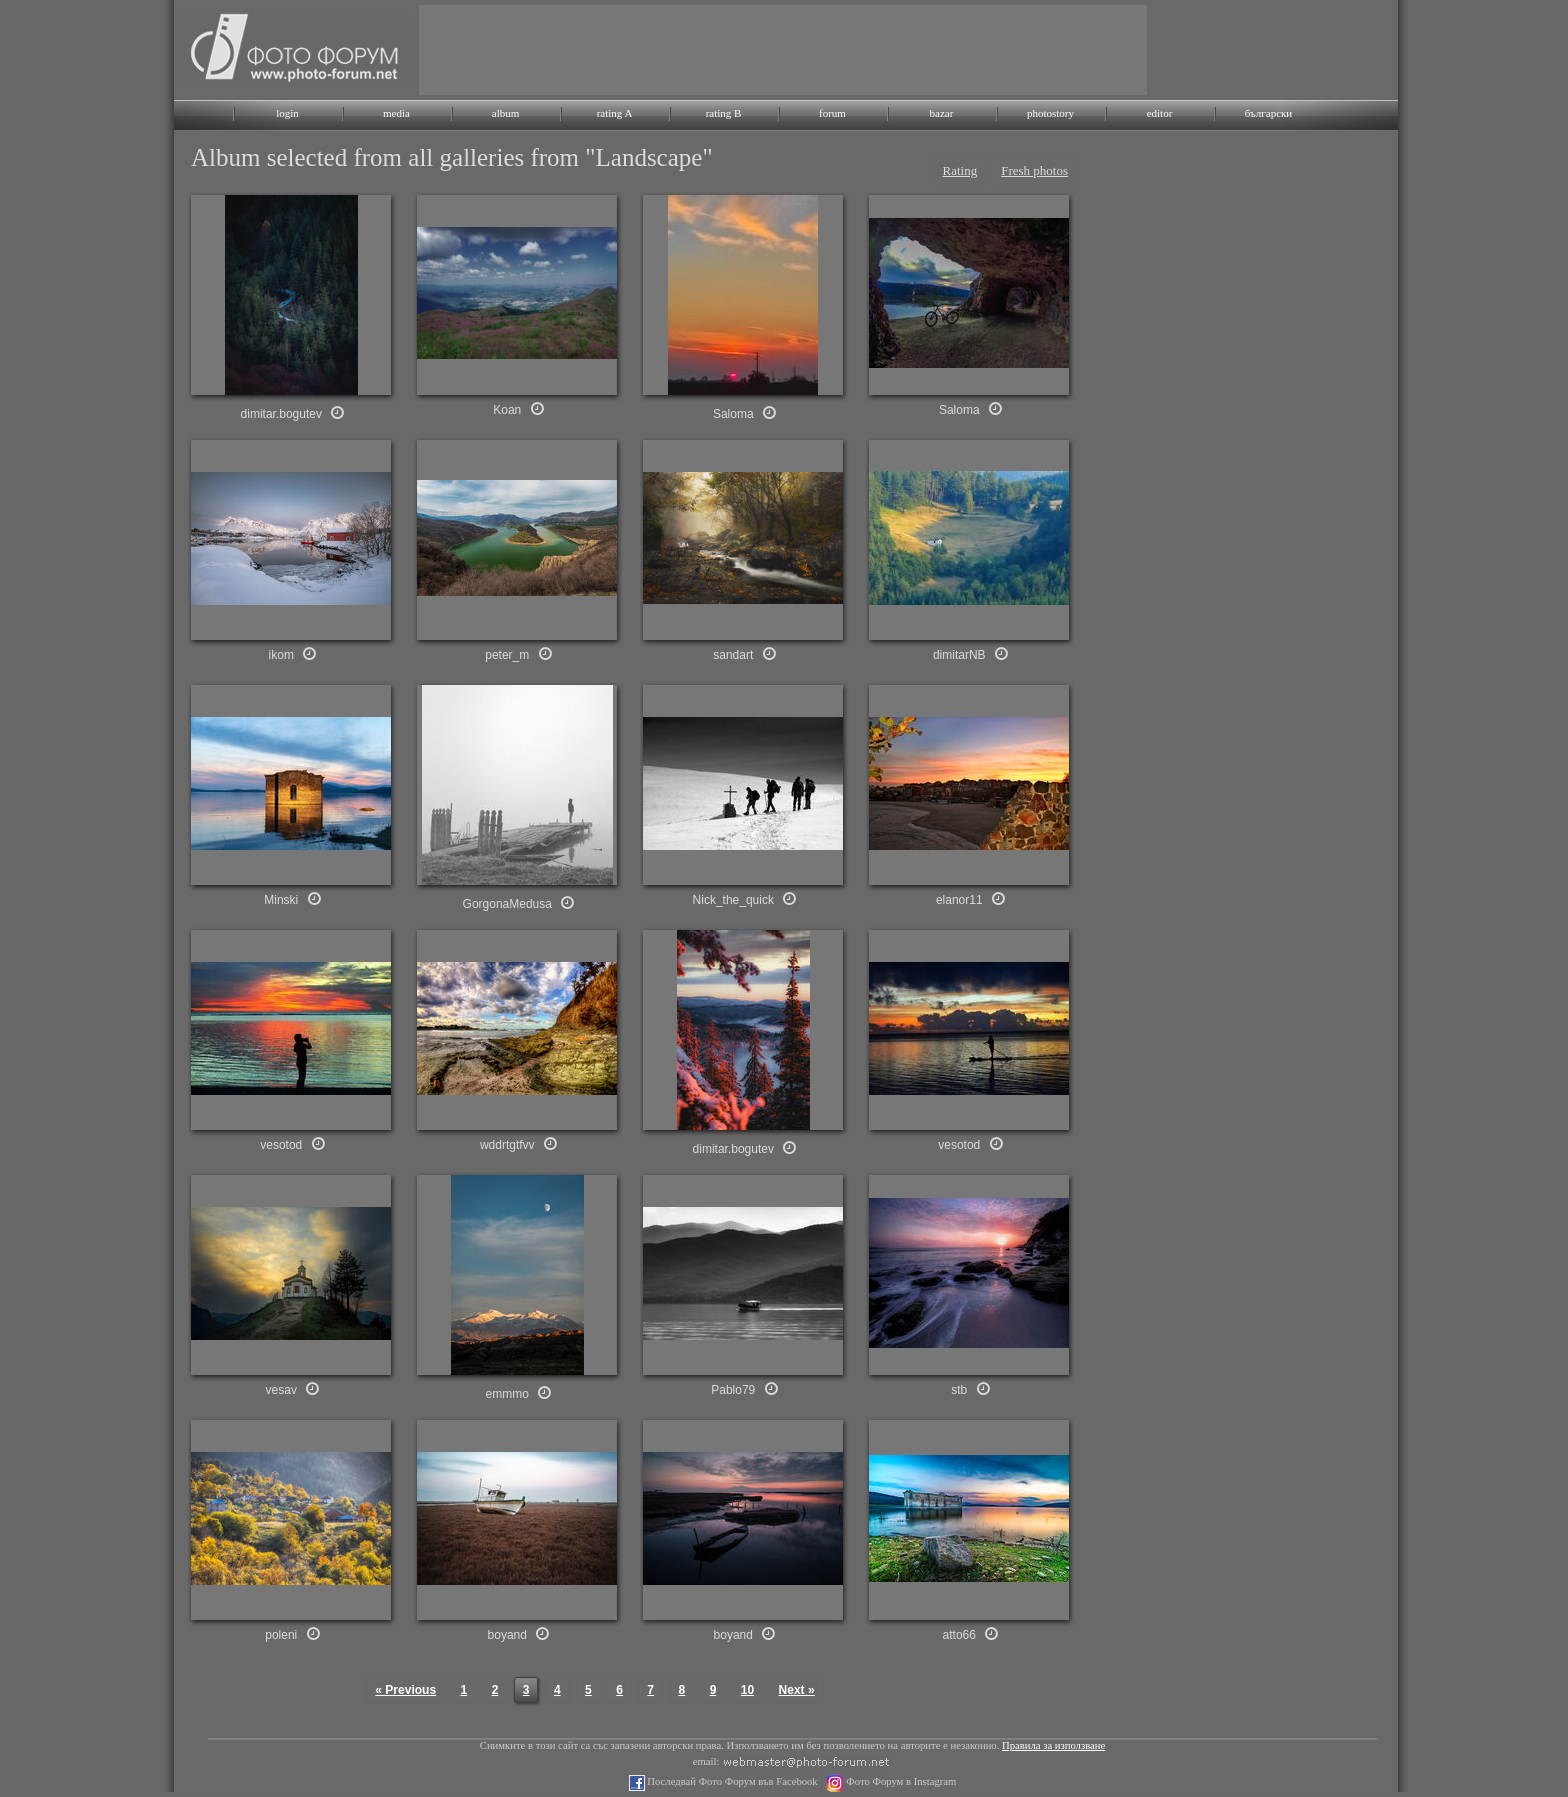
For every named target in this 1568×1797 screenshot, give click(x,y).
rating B (724, 113)
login (287, 113)
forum (832, 113)
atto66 (959, 1635)
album (506, 113)
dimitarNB (959, 655)
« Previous (405, 1690)
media (396, 113)
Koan (507, 410)
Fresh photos (1034, 170)
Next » (797, 1690)
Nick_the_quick (733, 900)
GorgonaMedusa (507, 904)
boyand (507, 1635)
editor (1160, 113)
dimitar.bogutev (281, 414)
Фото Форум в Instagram (900, 1781)
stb (959, 1390)
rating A (615, 113)
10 (747, 1690)
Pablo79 (733, 1390)
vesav (281, 1390)
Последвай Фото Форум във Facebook (731, 1781)
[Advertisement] (783, 50)
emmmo (507, 1394)
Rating (960, 170)
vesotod (281, 1145)
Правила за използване (1053, 1745)
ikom (281, 655)
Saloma (733, 414)
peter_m (507, 655)
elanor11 (959, 900)
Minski (281, 900)
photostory (1050, 113)
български (1269, 113)
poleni (281, 1635)
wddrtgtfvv (507, 1145)
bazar (942, 113)
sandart (733, 655)
